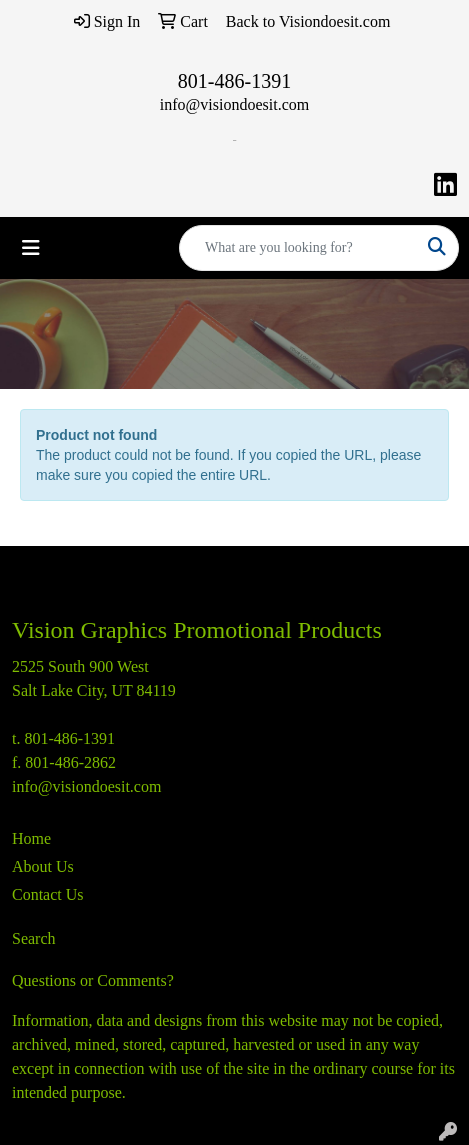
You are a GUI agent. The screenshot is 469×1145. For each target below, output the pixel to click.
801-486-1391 (234, 81)
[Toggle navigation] (31, 248)
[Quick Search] (298, 248)
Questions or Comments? (93, 980)
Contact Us (48, 894)
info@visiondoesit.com (234, 104)
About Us (43, 866)
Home (31, 838)
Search (34, 938)
